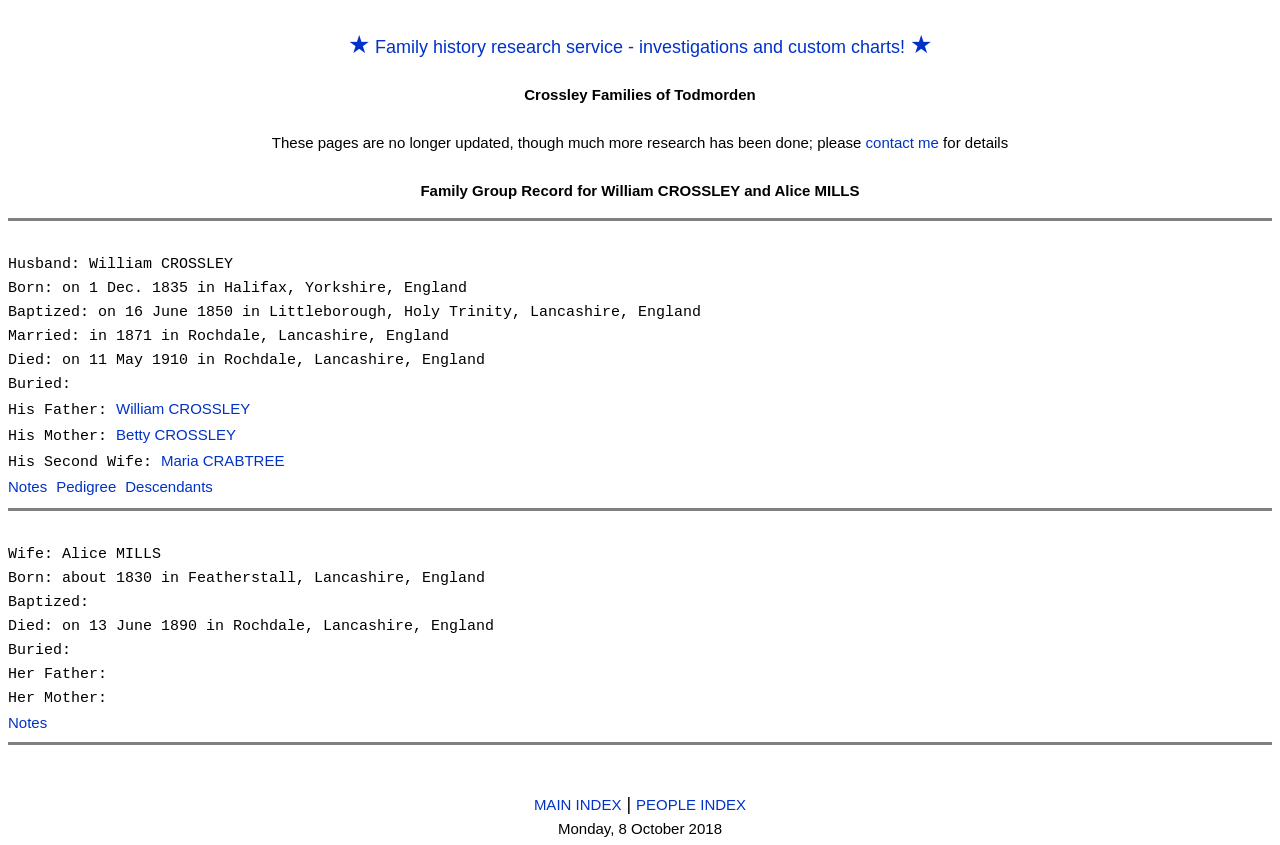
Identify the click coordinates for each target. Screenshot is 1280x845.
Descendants (169, 484)
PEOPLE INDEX (691, 800)
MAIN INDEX (578, 800)
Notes (27, 484)
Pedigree (86, 484)
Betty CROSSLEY (176, 434)
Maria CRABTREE (222, 459)
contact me (902, 142)
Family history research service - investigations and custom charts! (640, 47)
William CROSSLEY (183, 409)
